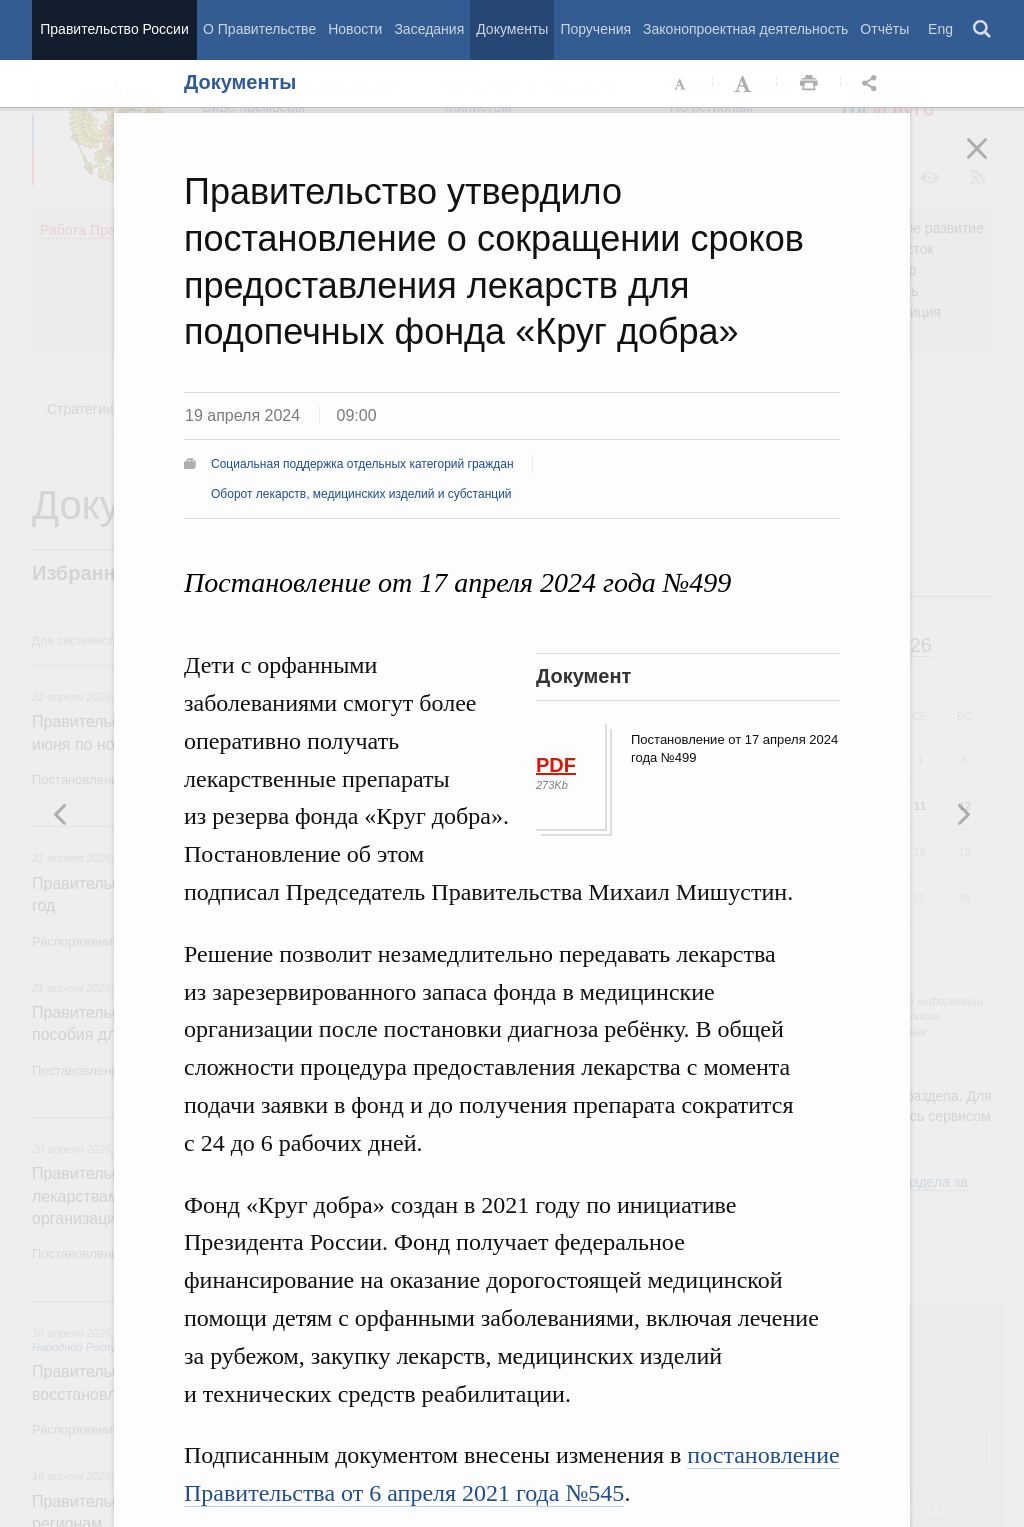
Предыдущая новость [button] (963, 814)
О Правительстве (259, 29)
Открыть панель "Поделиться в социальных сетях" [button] (873, 84)
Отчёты (884, 29)
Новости (355, 29)
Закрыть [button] (991, 162)
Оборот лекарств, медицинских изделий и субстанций (361, 494)
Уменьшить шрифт (681, 84)
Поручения (595, 29)
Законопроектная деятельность (745, 29)
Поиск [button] (983, 30)
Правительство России (114, 29)
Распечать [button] (809, 84)
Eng (940, 29)
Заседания (429, 29)
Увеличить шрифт (745, 84)
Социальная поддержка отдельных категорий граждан (362, 464)
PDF (556, 765)
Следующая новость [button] (61, 814)
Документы (512, 29)
